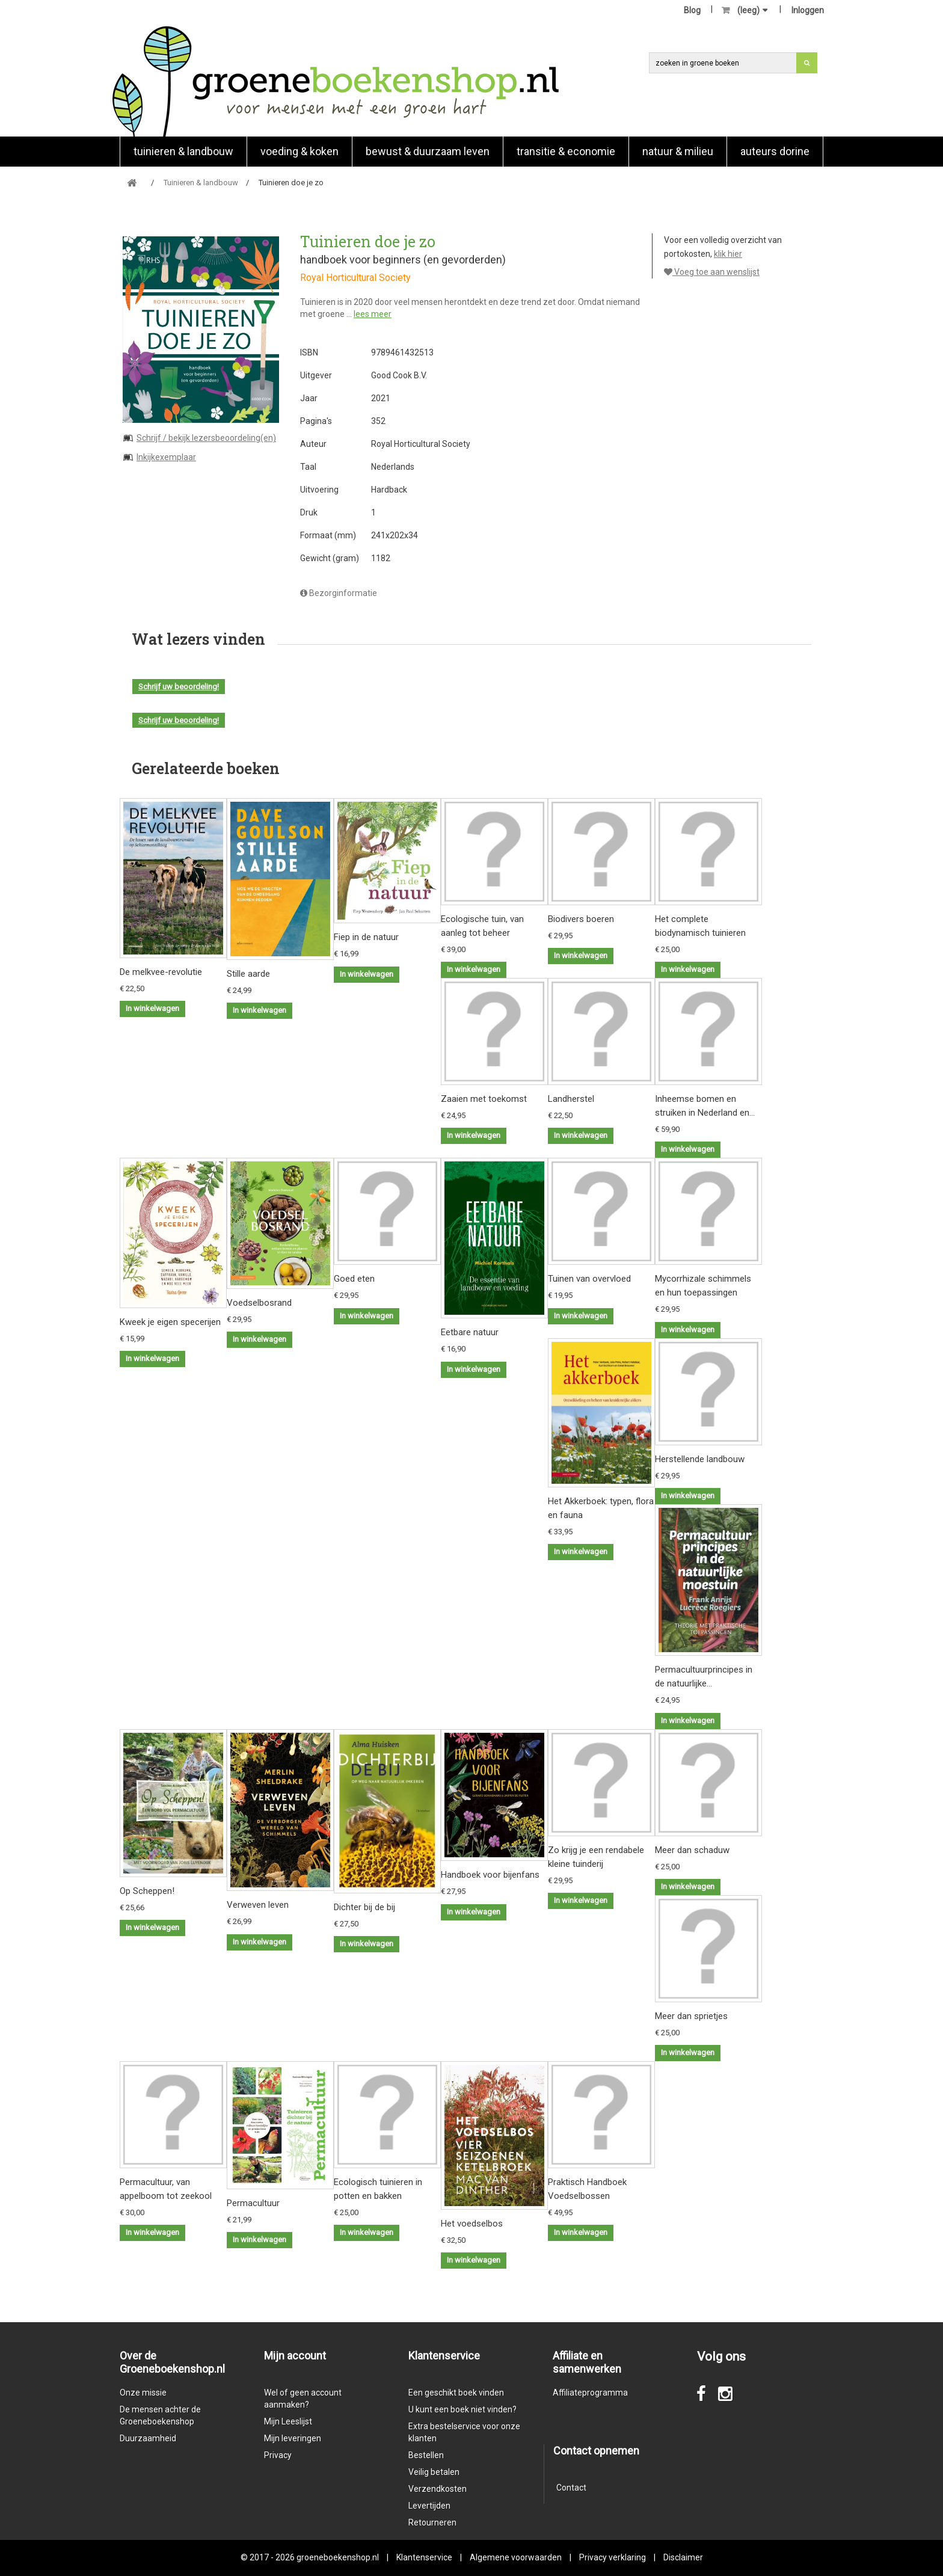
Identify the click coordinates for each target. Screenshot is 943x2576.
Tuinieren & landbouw (183, 151)
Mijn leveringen (292, 2438)
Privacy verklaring (612, 2557)
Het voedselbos (472, 2223)
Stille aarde (248, 973)
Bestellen (426, 2455)
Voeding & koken (299, 151)
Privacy (278, 2455)
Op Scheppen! (147, 1891)
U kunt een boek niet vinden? (462, 2409)
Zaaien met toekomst (484, 1098)
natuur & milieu (677, 151)
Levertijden (429, 2505)
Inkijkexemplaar (166, 457)
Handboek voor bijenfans (490, 1874)
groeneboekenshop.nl (338, 2557)
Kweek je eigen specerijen (170, 1322)
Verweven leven (258, 1904)
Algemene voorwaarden (516, 2557)
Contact (571, 2487)
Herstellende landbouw (700, 1459)
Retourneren (432, 2522)
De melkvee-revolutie (161, 972)
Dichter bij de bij (364, 1907)
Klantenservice (424, 2557)
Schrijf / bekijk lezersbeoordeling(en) (206, 438)
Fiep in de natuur (366, 937)
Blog (692, 10)
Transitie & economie (566, 151)
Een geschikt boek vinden (456, 2392)
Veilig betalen (433, 2472)
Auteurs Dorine (774, 151)
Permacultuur (253, 2203)
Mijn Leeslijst (288, 2421)
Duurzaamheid (148, 2438)
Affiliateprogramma (590, 2392)
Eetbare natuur (470, 1332)
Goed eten (354, 1278)
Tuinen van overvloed (589, 1278)
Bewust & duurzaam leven (428, 151)
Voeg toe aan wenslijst (712, 272)
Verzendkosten (437, 2489)
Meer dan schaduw (692, 1850)
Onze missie (143, 2392)
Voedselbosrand (259, 1302)
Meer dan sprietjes (691, 2016)
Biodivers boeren (581, 919)
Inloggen (807, 10)
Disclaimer (683, 2557)
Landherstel (571, 1098)
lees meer (373, 314)
